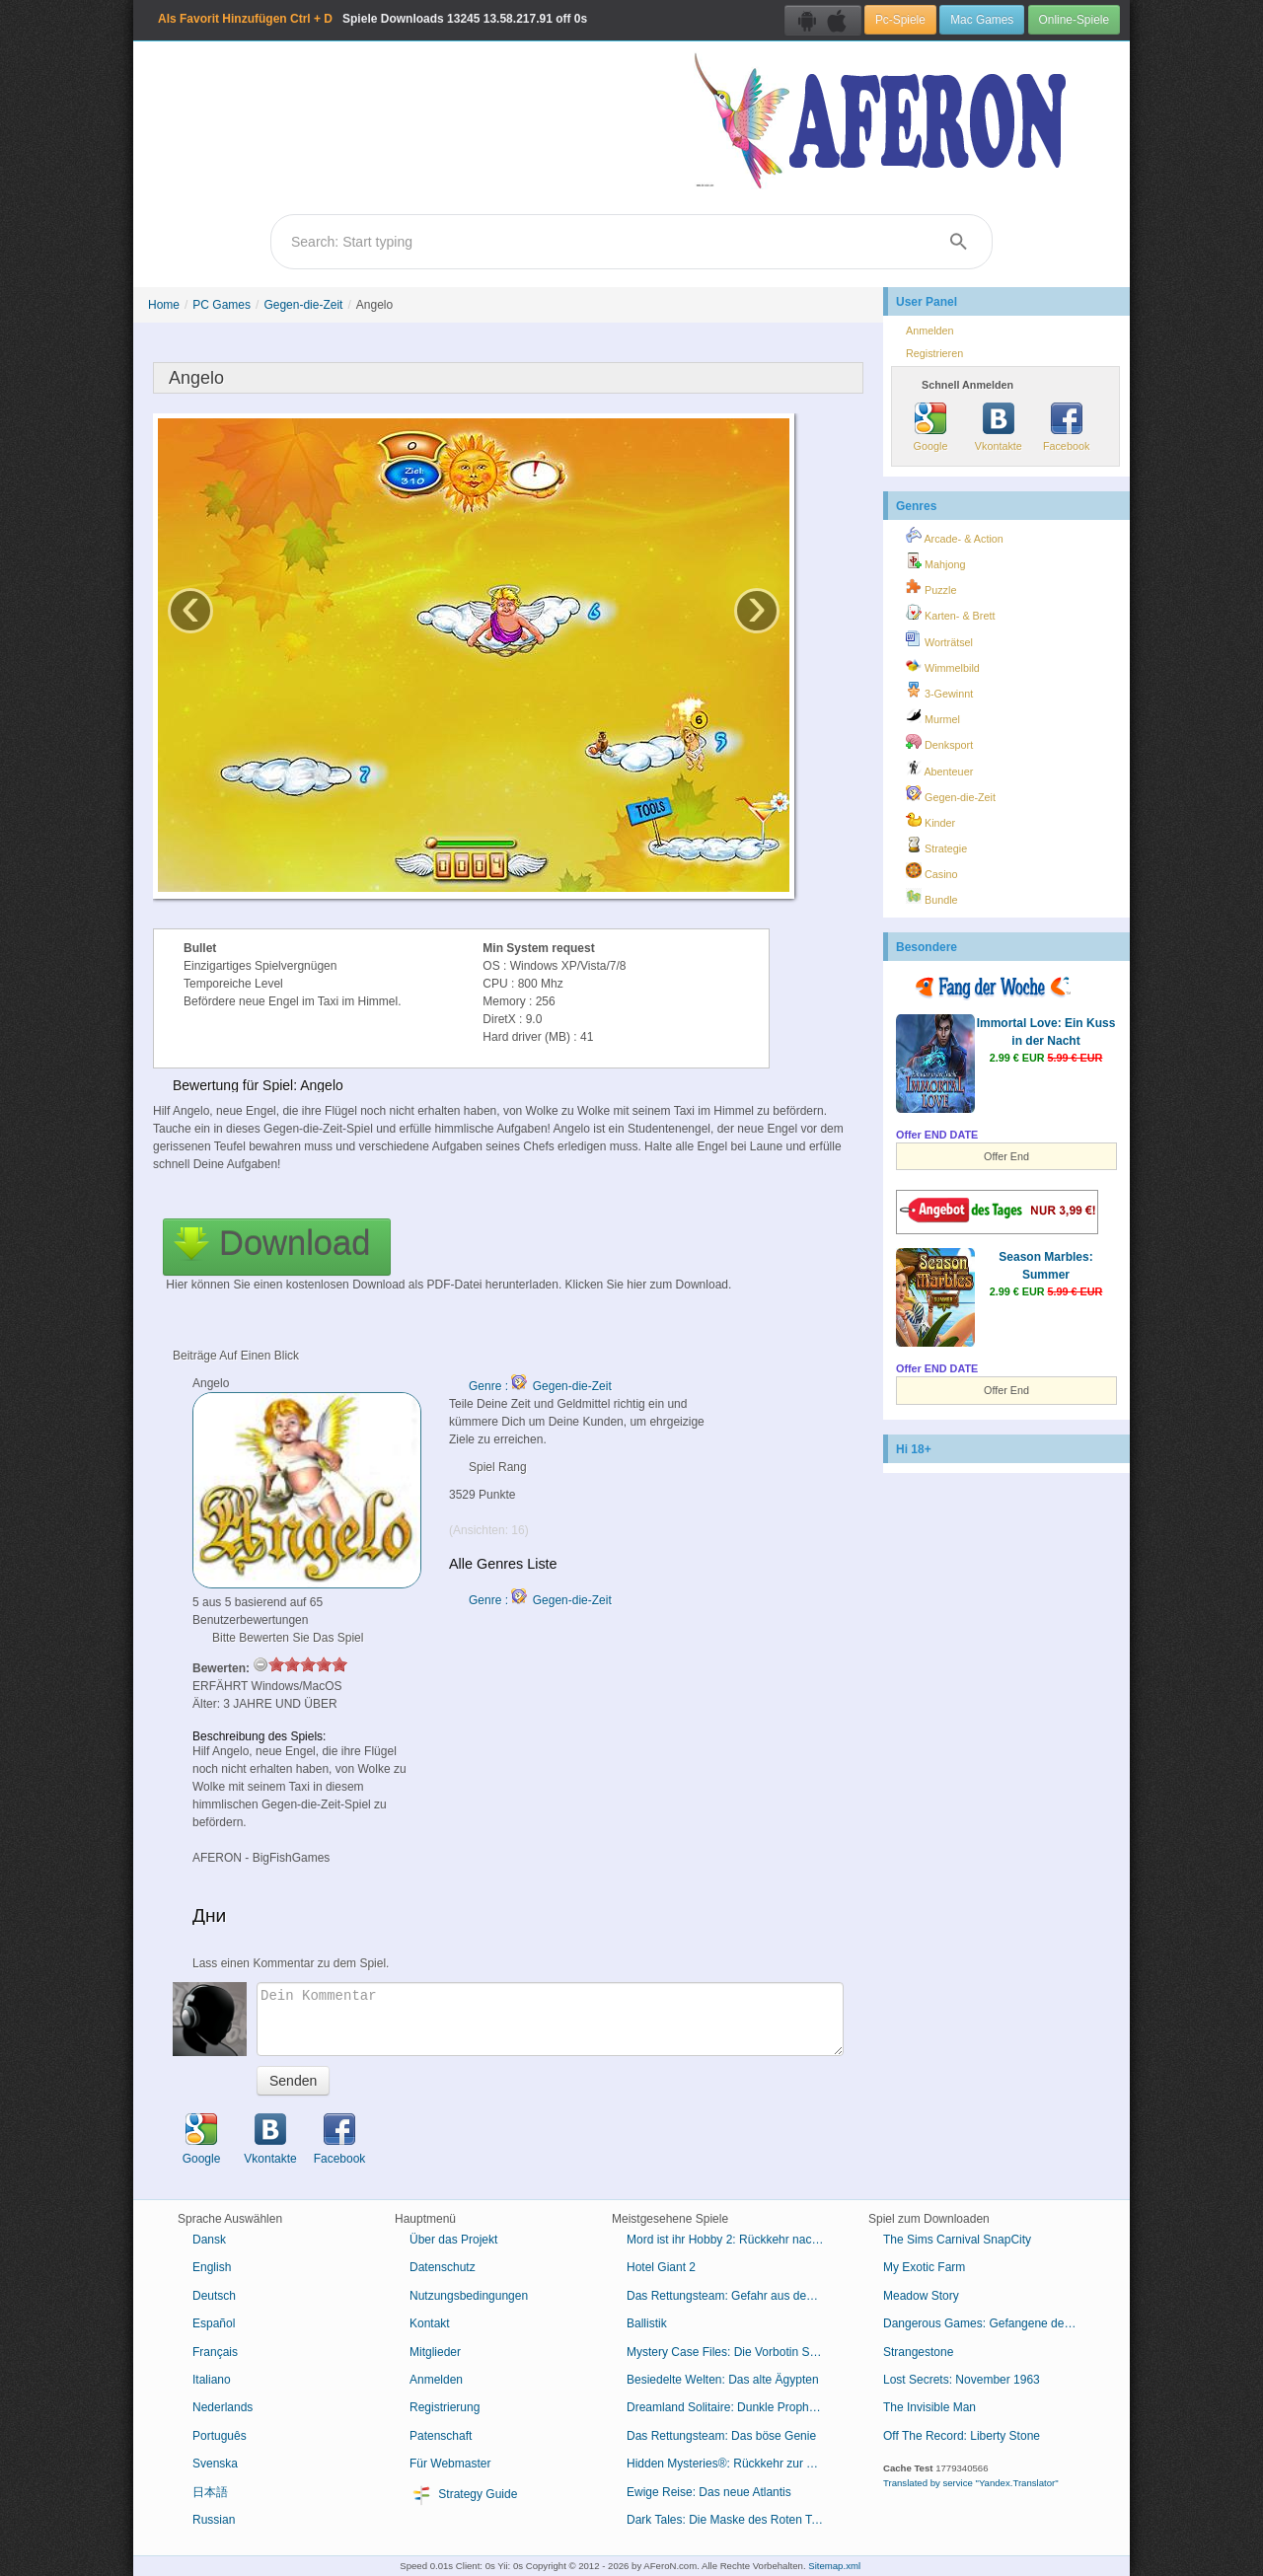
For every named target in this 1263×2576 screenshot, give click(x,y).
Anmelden (930, 330)
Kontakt (429, 2323)
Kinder (930, 820)
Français (215, 2352)
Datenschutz (442, 2267)
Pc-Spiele (900, 20)
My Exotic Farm (924, 2267)
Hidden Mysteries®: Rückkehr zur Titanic (733, 2463)
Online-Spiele (1074, 20)
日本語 (210, 2492)
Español (213, 2323)
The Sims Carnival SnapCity (957, 2239)
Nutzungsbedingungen (468, 2296)
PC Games (221, 305)
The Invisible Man (929, 2407)
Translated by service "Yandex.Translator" (971, 2482)
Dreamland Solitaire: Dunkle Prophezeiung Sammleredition (733, 2407)
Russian (213, 2520)
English (211, 2267)
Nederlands (222, 2407)
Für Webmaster (449, 2463)
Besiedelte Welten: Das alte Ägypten (723, 2380)
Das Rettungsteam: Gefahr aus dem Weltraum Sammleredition (733, 2296)
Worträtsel (939, 639)
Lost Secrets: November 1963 (961, 2380)
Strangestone (918, 2352)
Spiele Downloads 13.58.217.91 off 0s (372, 19)
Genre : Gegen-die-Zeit (540, 1386)
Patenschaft (440, 2436)
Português (219, 2436)
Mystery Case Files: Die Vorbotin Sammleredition (733, 2352)
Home (164, 305)
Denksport (939, 742)
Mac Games (981, 20)
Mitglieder (435, 2352)
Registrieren (934, 353)
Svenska (215, 2463)
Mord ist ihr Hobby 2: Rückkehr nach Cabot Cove (733, 2239)
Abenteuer (939, 768)
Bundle (932, 897)
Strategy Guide (463, 2495)
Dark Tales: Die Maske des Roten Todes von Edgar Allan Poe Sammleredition (733, 2520)
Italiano (211, 2380)
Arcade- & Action (954, 536)
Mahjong (935, 561)
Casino (932, 871)
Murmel (933, 716)
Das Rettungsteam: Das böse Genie (721, 2436)
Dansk (209, 2239)
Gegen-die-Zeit (302, 305)
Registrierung (444, 2407)
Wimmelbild (943, 665)
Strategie (936, 845)
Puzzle (931, 587)
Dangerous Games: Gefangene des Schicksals (989, 2323)
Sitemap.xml (834, 2565)
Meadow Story (921, 2296)
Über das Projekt (453, 2239)
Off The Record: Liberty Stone (961, 2436)
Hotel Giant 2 (661, 2267)
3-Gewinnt (939, 690)
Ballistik (647, 2323)
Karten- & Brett (950, 613)
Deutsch (214, 2296)
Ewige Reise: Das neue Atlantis (709, 2492)
